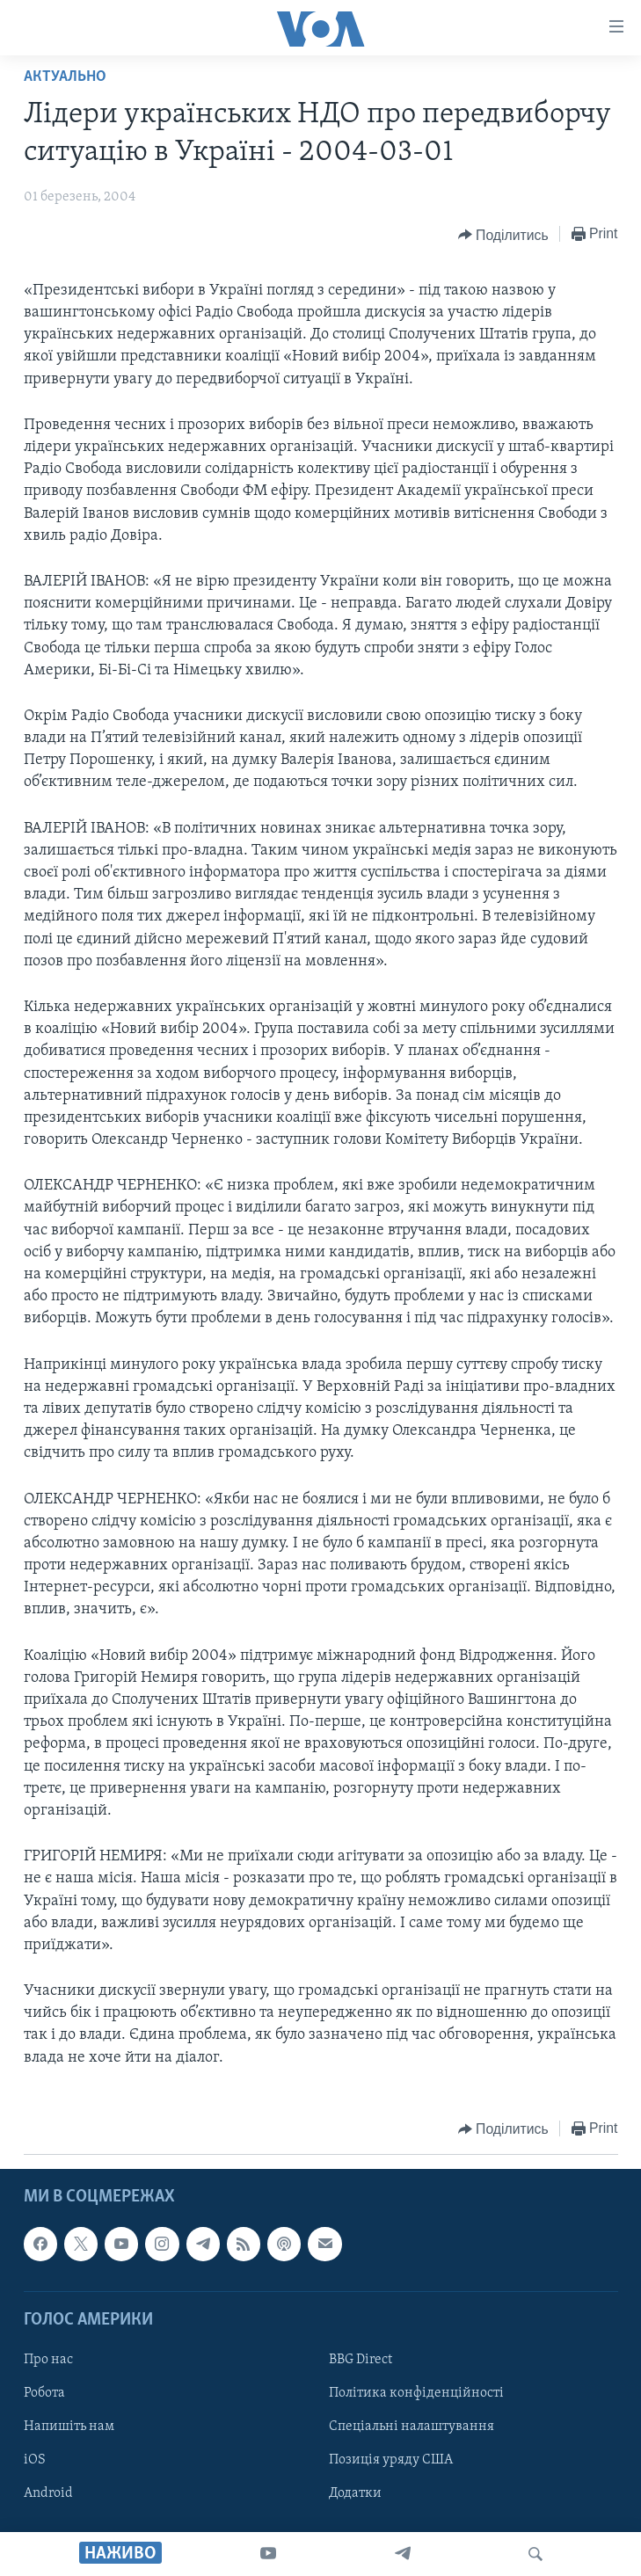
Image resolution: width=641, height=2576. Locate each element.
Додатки (355, 2493)
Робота (44, 2393)
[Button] (503, 234)
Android (48, 2493)
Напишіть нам (69, 2427)
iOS (35, 2460)
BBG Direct (360, 2360)
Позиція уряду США (391, 2460)
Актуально (65, 77)
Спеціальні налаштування (411, 2427)
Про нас (48, 2360)
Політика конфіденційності (416, 2393)
